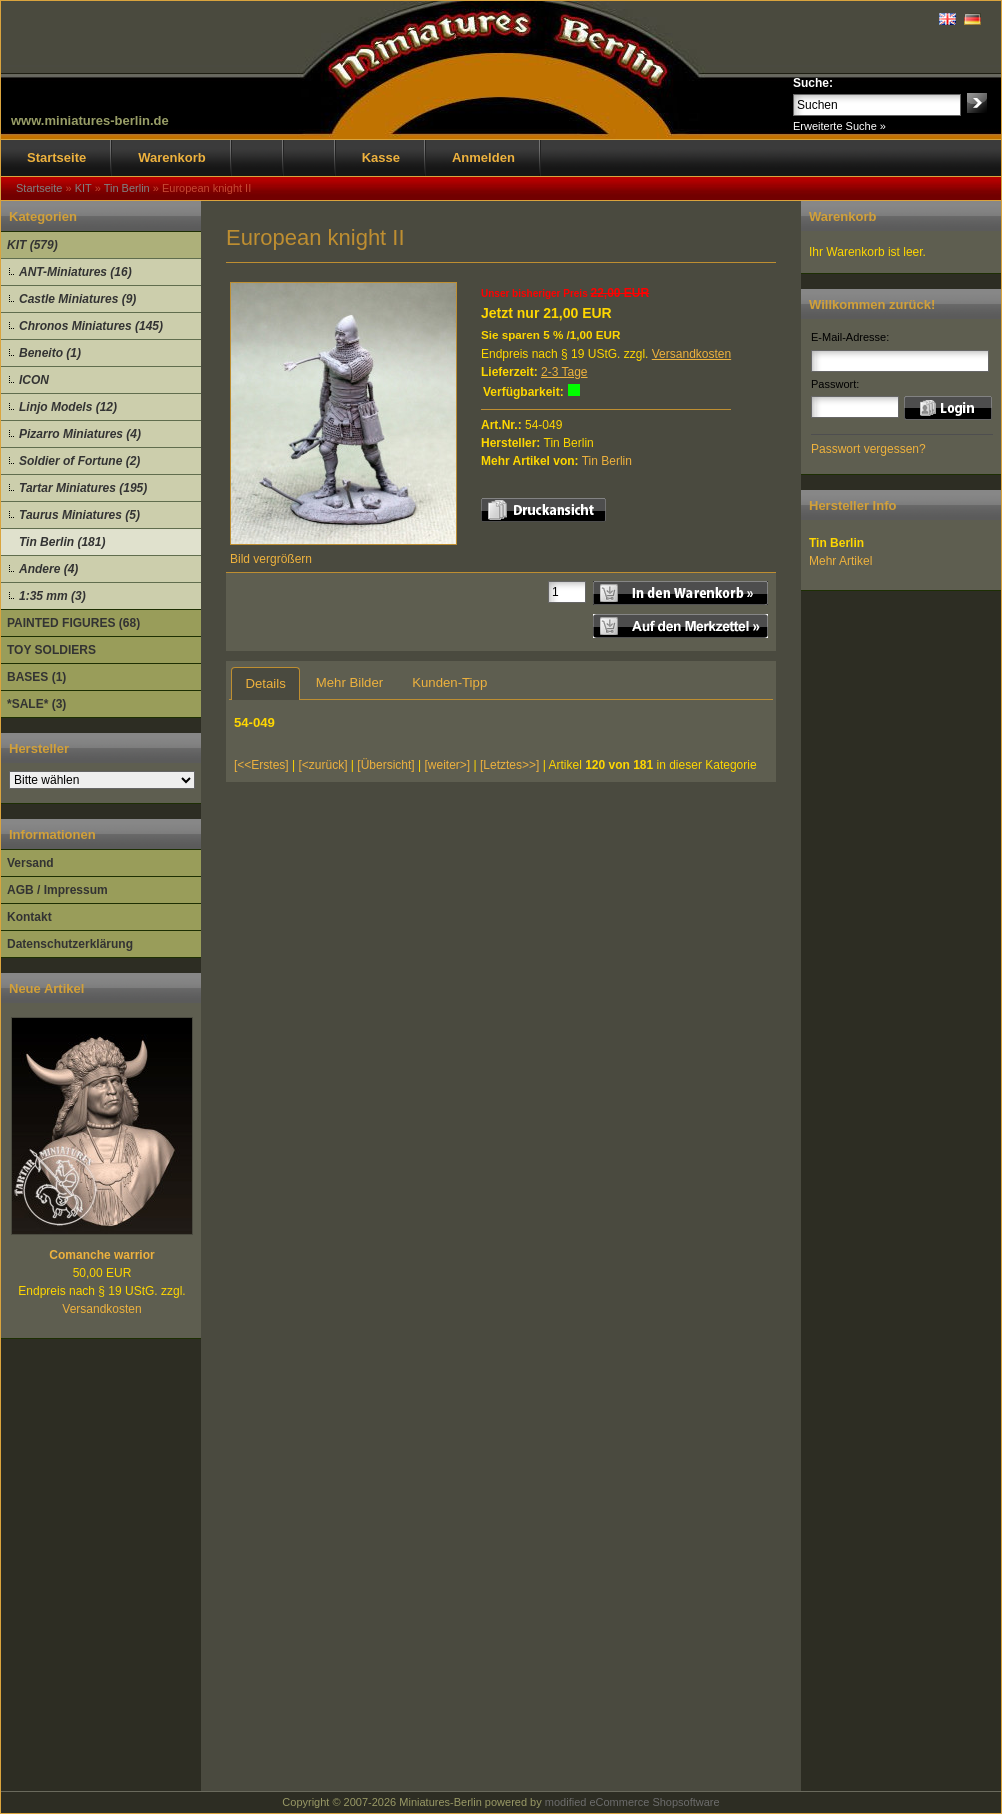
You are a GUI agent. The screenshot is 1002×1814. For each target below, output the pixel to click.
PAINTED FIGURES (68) (73, 623)
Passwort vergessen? (868, 449)
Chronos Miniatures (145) (91, 326)
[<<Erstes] (261, 765)
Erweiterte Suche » (839, 126)
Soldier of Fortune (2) (79, 461)
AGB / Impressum (57, 890)
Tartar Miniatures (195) (83, 488)
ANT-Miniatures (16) (75, 272)
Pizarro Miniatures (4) (80, 434)
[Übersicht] (385, 765)
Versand (30, 863)
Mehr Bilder (349, 682)
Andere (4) (48, 569)
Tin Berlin (607, 461)
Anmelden (483, 157)
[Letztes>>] (509, 765)
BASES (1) (36, 677)
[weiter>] (447, 765)
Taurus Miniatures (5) (79, 515)
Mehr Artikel (840, 561)
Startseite (56, 157)
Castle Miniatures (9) (77, 299)
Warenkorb (171, 157)
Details (265, 683)
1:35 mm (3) (52, 596)
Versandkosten (101, 1309)
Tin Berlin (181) (62, 542)
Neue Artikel (46, 988)
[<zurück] (323, 765)
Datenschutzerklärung (70, 944)
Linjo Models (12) (68, 407)
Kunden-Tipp (449, 682)
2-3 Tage (564, 372)
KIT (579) (32, 245)
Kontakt (29, 917)
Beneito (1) (50, 353)
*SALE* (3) (36, 704)
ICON (34, 380)
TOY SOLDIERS (51, 650)
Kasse (381, 157)
